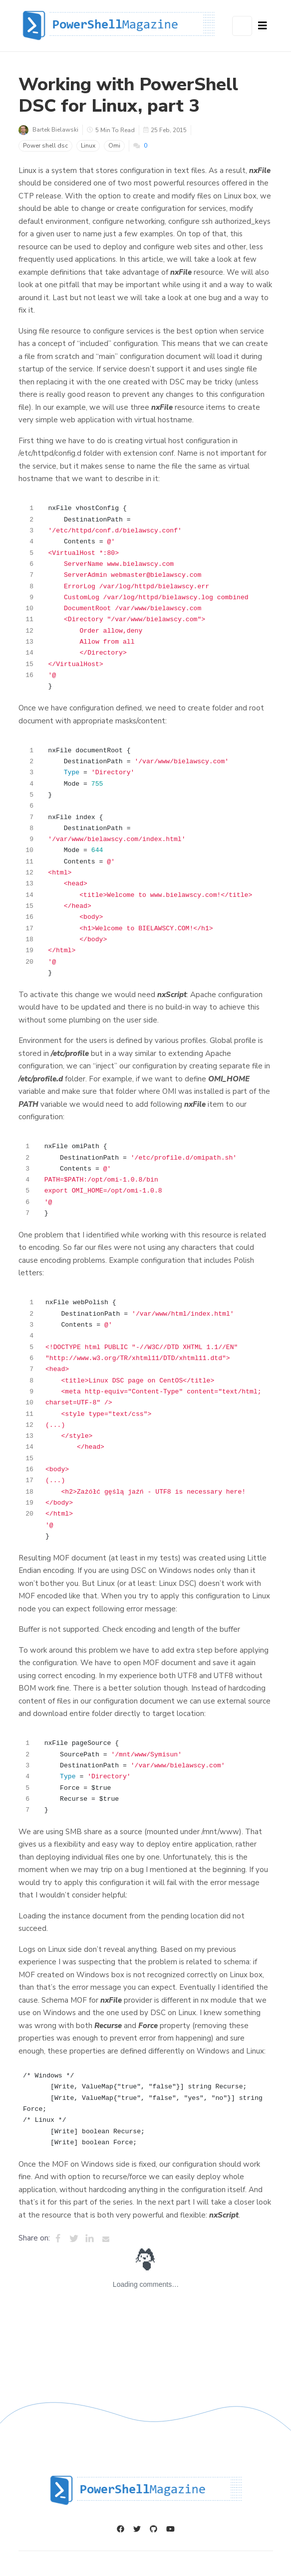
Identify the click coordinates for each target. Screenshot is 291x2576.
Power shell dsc (45, 146)
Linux (88, 146)
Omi (114, 146)
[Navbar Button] (262, 25)
